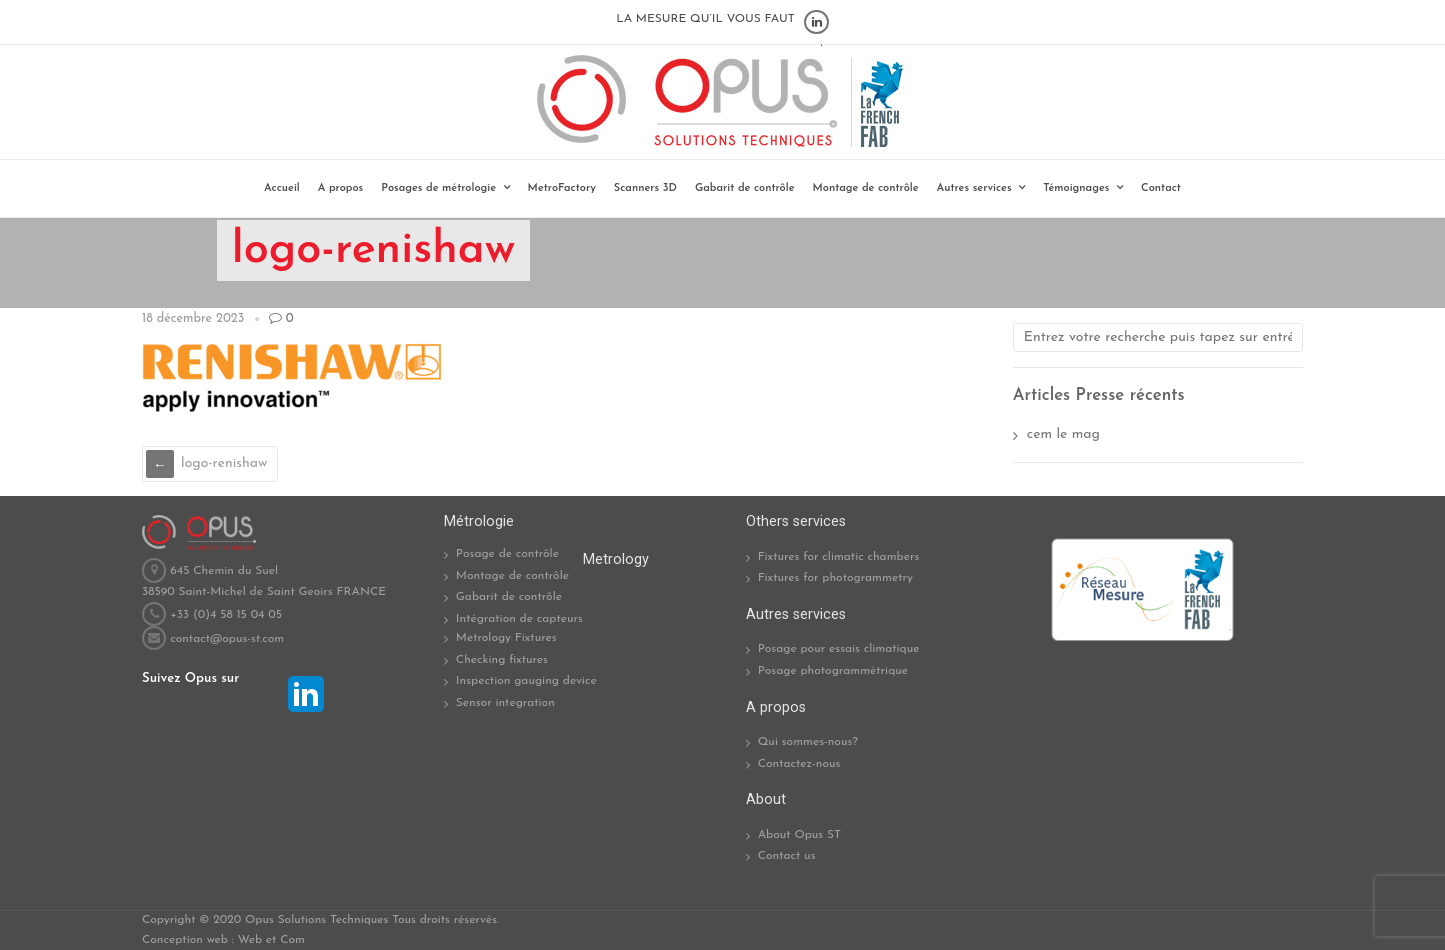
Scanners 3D (645, 188)
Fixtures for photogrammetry (835, 578)
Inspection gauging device (526, 681)
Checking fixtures (502, 660)
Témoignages (1076, 188)
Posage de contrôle (507, 554)
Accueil (282, 188)
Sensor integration (505, 703)
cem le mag (1063, 434)
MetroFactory (562, 188)
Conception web (185, 940)
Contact (1161, 188)
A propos (340, 188)
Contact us (787, 856)
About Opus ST (799, 835)
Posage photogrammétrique (833, 671)
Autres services (974, 188)
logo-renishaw (224, 463)
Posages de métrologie (438, 188)
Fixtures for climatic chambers (839, 557)
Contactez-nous (799, 764)
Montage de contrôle (866, 188)
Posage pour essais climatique (839, 649)
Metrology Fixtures (506, 638)
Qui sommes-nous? (808, 742)
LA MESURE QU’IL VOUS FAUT (705, 19)
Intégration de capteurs (519, 619)
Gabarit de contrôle (745, 188)
